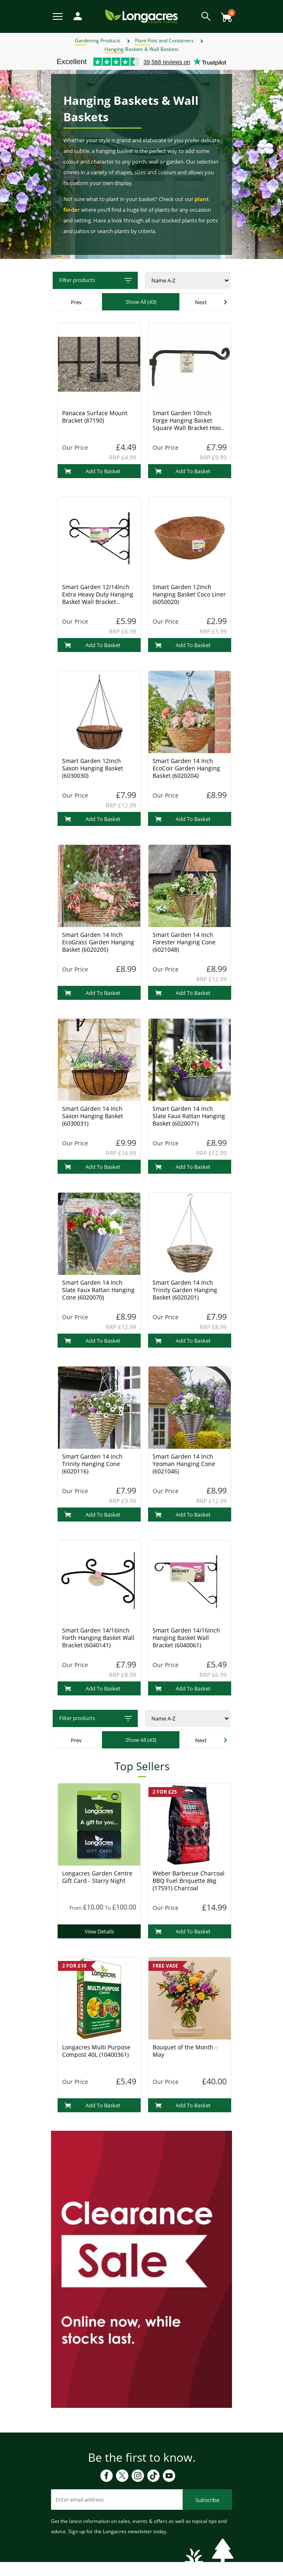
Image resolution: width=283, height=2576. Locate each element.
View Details (99, 1931)
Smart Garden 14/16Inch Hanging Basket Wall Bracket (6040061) (186, 1637)
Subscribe (207, 2500)
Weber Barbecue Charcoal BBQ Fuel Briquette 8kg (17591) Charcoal (189, 1880)
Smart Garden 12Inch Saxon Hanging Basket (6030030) (92, 768)
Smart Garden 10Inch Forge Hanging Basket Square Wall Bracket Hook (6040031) (188, 424)
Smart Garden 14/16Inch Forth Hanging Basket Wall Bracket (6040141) (98, 1637)
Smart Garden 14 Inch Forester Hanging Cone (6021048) (184, 942)
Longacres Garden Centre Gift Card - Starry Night (97, 1877)
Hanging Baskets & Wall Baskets (141, 49)
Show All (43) (140, 301)
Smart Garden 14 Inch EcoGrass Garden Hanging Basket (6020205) (98, 942)
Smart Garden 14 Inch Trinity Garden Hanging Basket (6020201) (185, 1290)
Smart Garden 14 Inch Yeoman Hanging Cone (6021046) (184, 1463)
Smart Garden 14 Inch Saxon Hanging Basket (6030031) (92, 1116)
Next (201, 302)
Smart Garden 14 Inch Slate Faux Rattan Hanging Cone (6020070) (98, 1290)
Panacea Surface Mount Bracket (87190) (95, 416)
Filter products (96, 280)
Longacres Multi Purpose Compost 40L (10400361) (96, 2050)
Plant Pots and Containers (164, 40)
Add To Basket (92, 471)
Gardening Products (98, 40)
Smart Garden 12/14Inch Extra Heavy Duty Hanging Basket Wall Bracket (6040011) (97, 598)
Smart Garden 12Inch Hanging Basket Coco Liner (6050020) (189, 594)
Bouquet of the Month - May (185, 2050)
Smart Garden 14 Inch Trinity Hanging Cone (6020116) (92, 1463)
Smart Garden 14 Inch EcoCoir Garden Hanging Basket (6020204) (186, 768)
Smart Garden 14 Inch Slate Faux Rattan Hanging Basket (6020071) (189, 1116)
